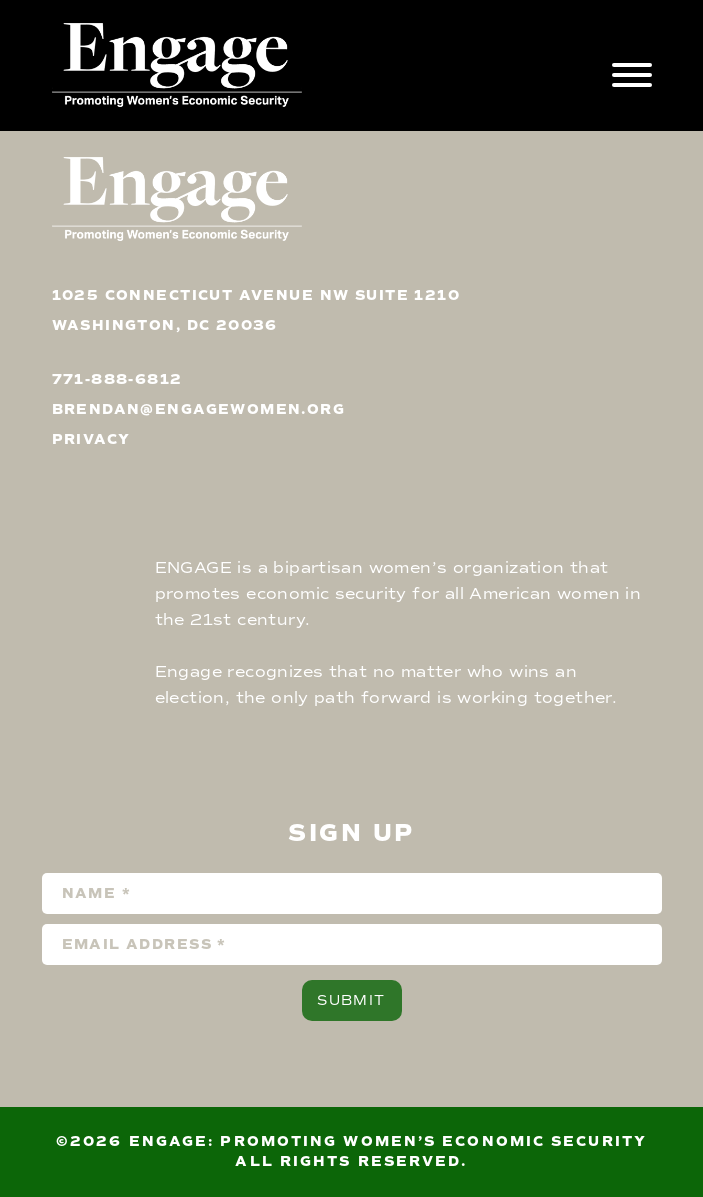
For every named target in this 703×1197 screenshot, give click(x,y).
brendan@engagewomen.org (199, 409)
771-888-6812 (117, 379)
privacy (91, 439)
